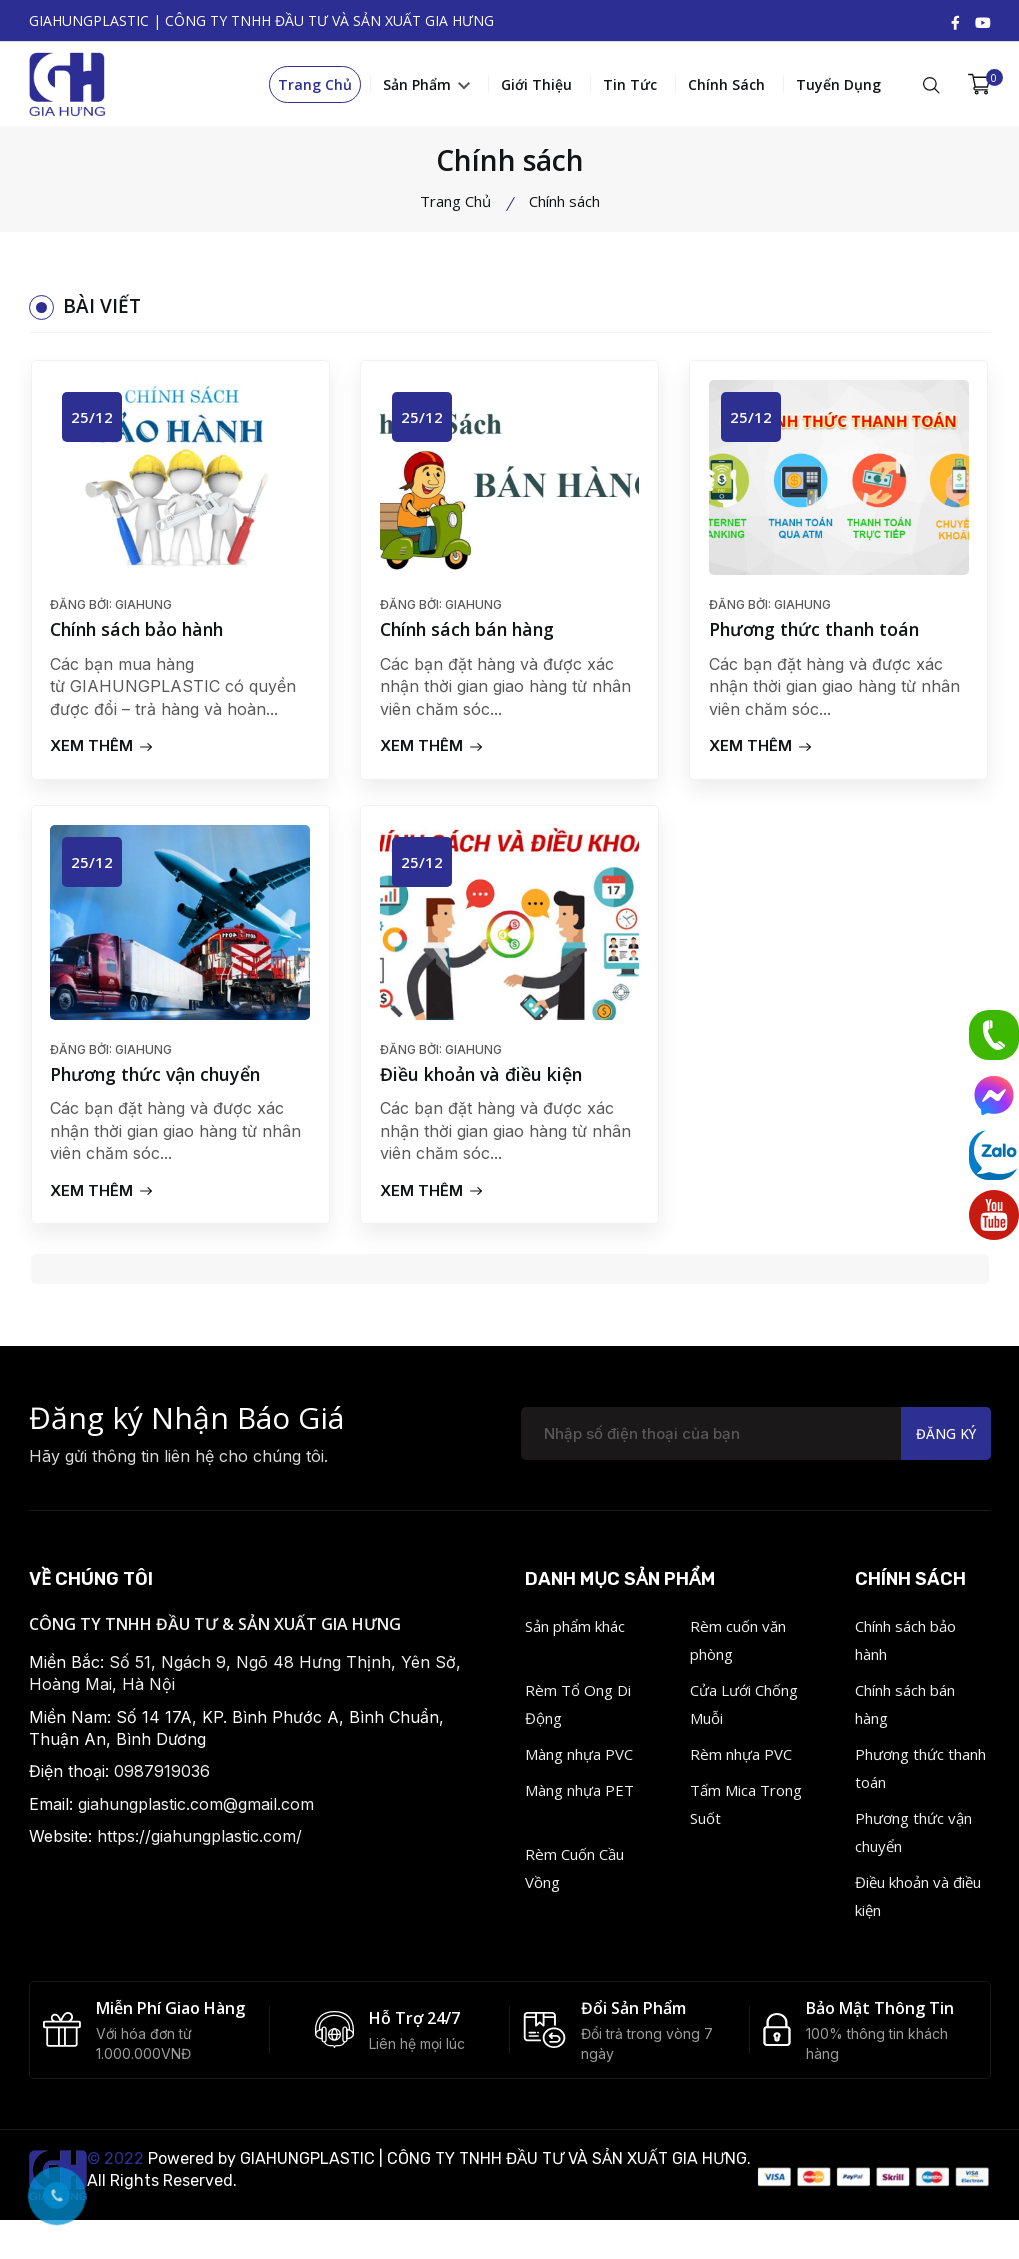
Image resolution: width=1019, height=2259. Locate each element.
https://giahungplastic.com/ (199, 1845)
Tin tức (630, 87)
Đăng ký (944, 1442)
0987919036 (162, 1780)
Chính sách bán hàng (472, 636)
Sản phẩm (426, 87)
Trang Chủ (315, 87)
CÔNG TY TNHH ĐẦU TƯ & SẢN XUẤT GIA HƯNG (215, 1633)
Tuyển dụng (838, 87)
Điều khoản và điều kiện (484, 1082)
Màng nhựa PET (579, 1799)
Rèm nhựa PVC (741, 1763)
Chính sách (726, 87)
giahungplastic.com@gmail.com (196, 1813)
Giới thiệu (536, 87)
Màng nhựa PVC (579, 1763)
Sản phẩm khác (575, 1635)
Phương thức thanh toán (819, 636)
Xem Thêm (103, 751)
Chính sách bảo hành (142, 636)
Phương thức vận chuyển (161, 1082)
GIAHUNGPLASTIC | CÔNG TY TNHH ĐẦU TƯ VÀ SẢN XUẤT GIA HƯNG (493, 2169)
